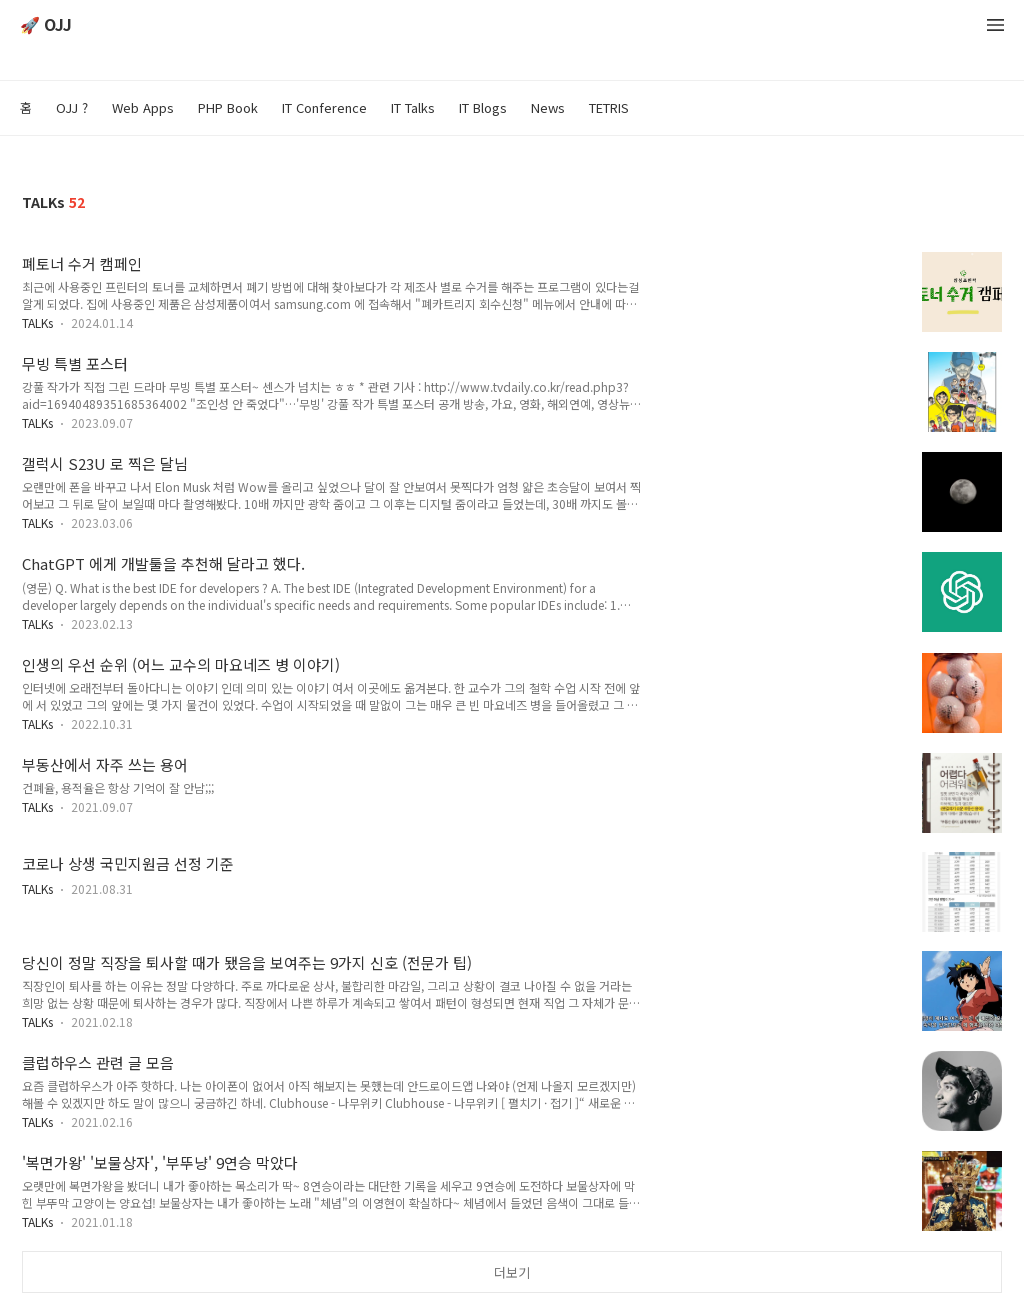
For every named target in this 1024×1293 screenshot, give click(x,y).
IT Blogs (483, 107)
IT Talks (413, 107)
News (548, 107)
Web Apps (143, 107)
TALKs (37, 322)
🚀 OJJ (46, 25)
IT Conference (324, 107)
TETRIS (609, 107)
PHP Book (228, 107)
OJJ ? (72, 107)
